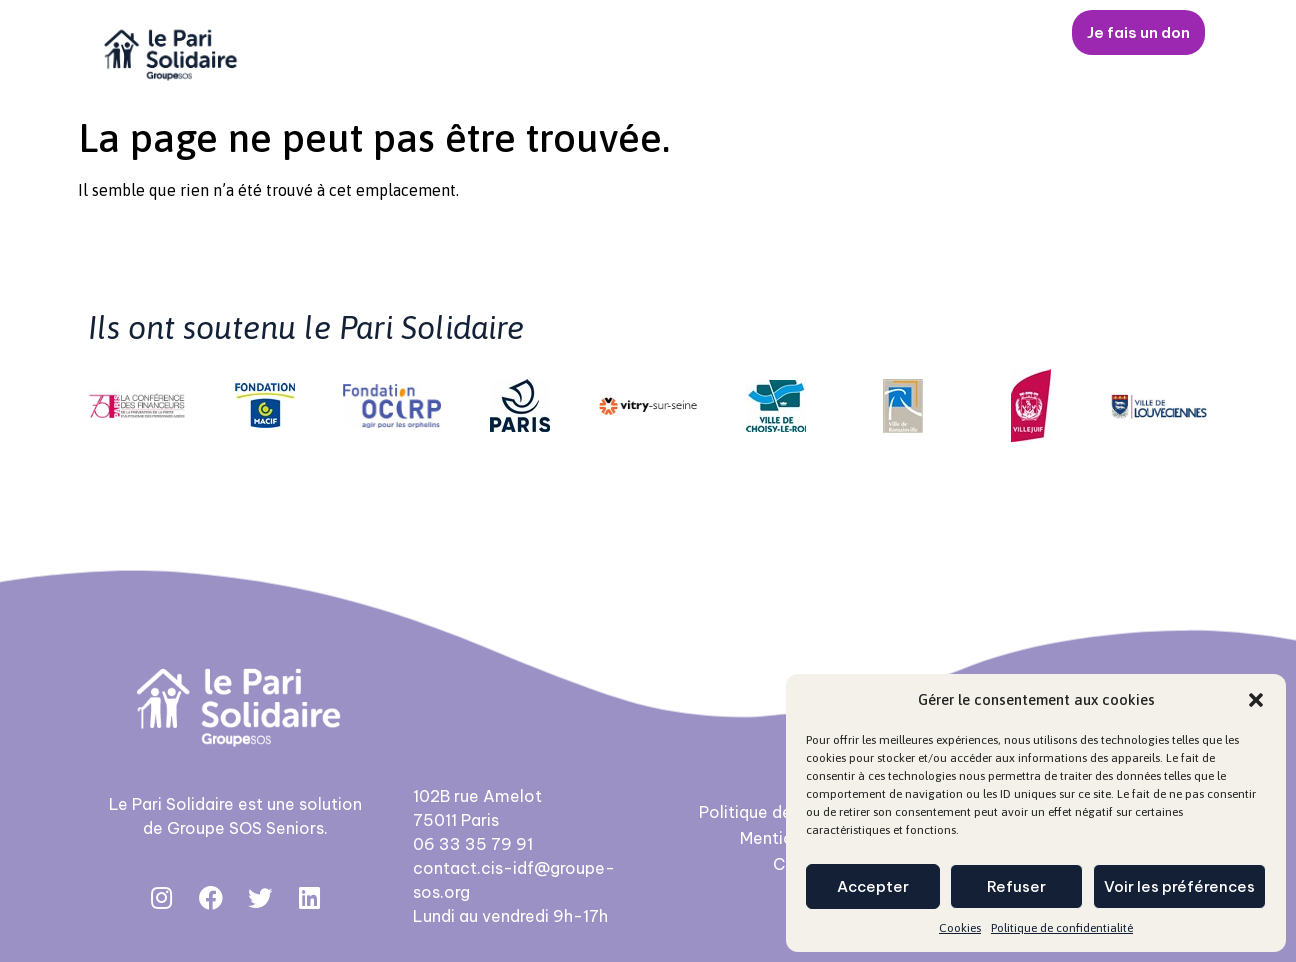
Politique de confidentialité (1062, 928)
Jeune (705, 33)
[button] (1256, 700)
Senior (803, 33)
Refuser (1016, 886)
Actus (902, 33)
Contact (999, 33)
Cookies (960, 928)
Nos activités (580, 33)
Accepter (873, 886)
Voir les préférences (1179, 886)
